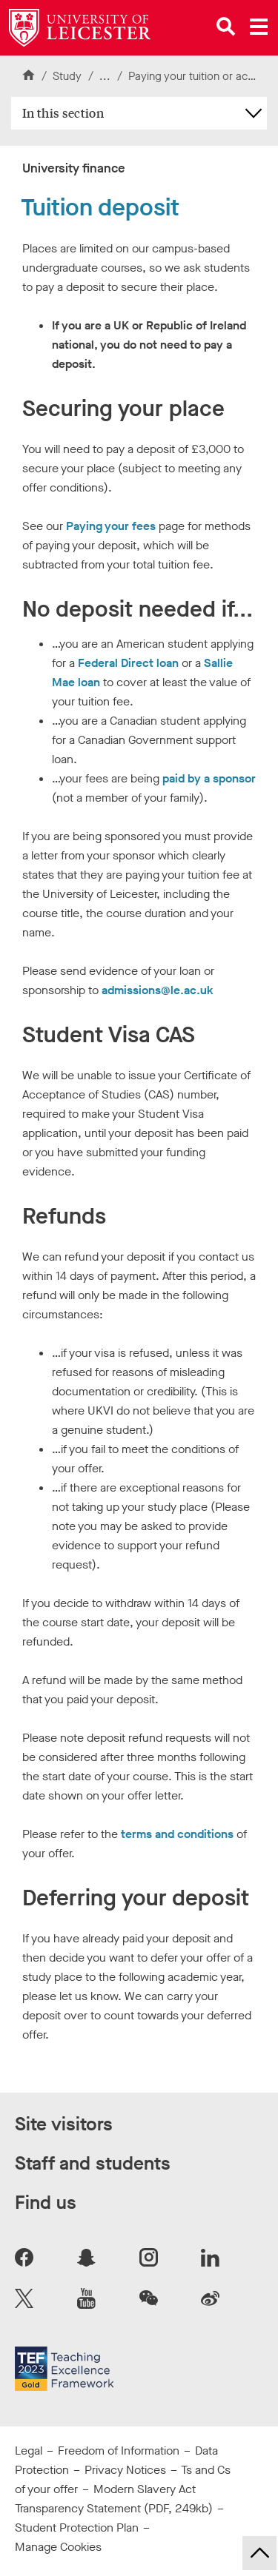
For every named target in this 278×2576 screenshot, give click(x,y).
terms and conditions (177, 1834)
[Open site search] (226, 26)
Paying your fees (111, 526)
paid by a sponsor (209, 778)
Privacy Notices (125, 2470)
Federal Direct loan (128, 663)
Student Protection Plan (77, 2527)
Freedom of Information (118, 2450)
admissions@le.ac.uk (158, 990)
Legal (28, 2450)
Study (67, 76)
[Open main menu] (258, 26)
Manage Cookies (58, 2547)
